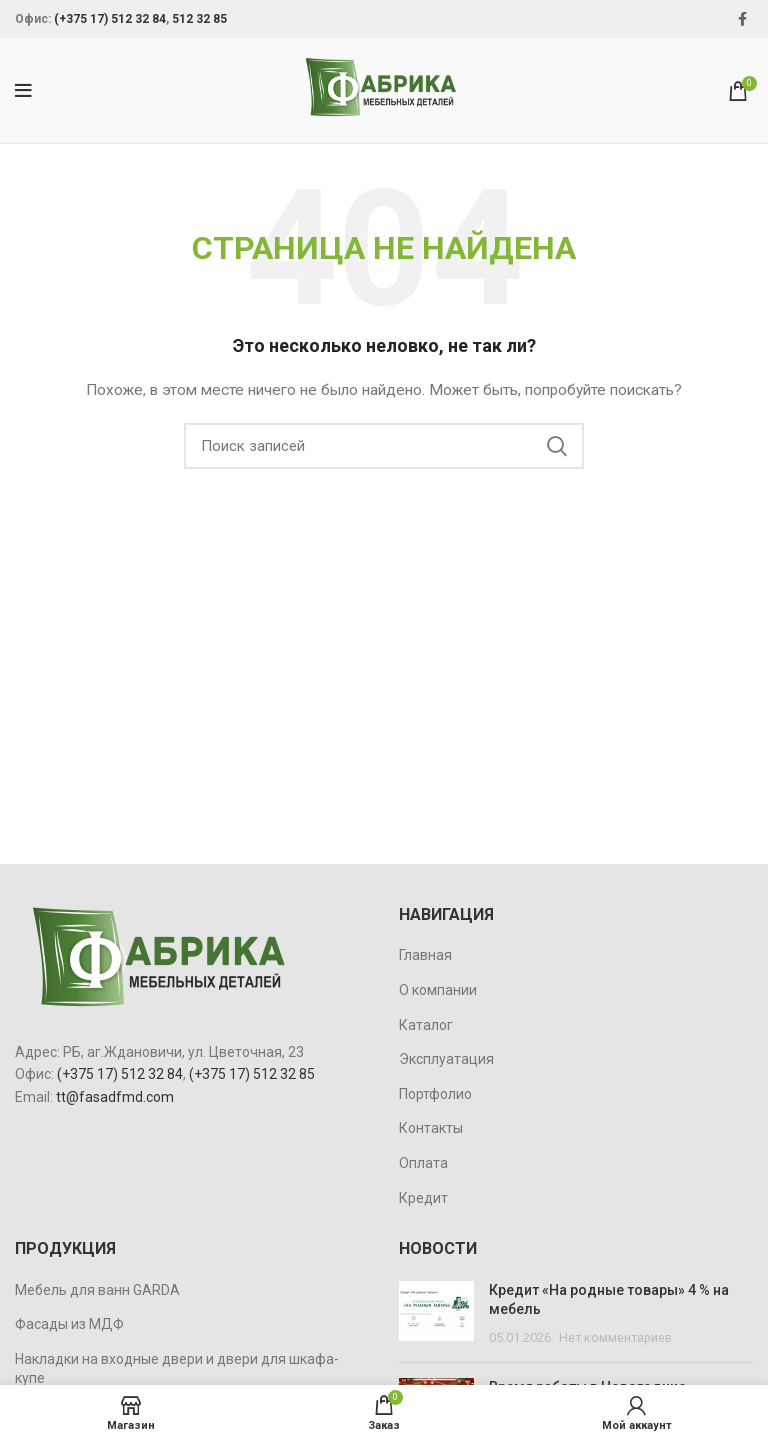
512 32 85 (199, 19)
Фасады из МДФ (69, 1324)
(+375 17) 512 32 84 (110, 19)
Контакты (431, 1128)
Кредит (423, 1198)
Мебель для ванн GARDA (97, 1290)
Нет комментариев (615, 1337)
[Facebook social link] (742, 19)
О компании (438, 990)
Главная (425, 955)
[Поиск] (384, 446)
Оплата (423, 1163)
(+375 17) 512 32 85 (252, 1074)
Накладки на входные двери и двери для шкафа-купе (177, 1369)
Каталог (426, 1025)
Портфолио (435, 1094)
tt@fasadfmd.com (115, 1097)
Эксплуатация (446, 1059)
